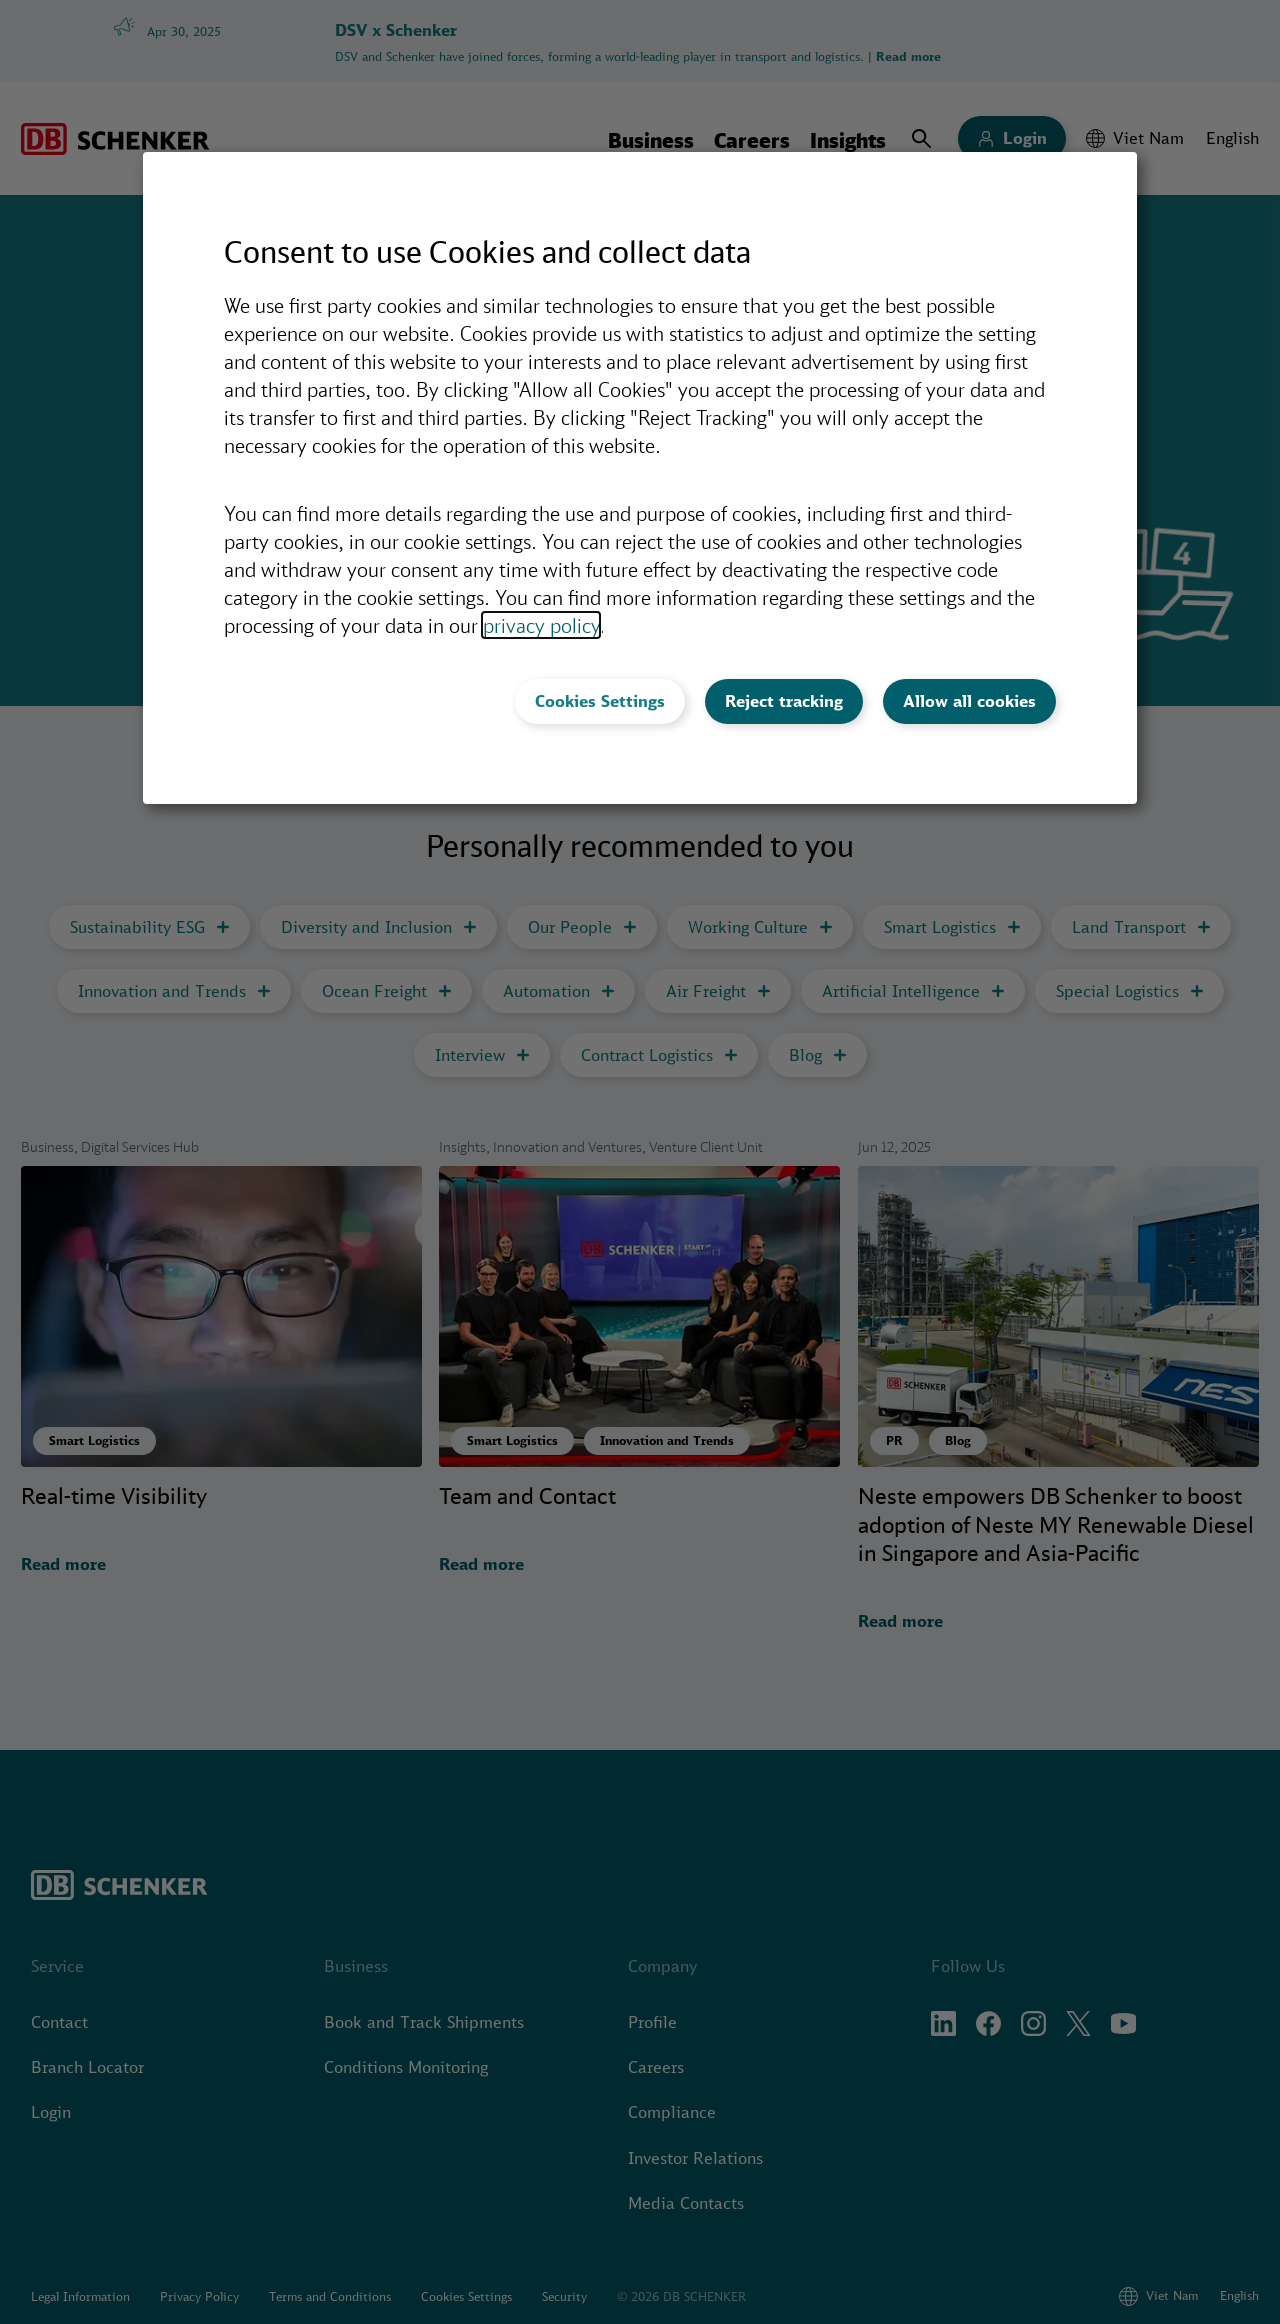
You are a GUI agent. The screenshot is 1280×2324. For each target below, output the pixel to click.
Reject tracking (784, 701)
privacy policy (541, 625)
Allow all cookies (969, 701)
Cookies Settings (600, 701)
